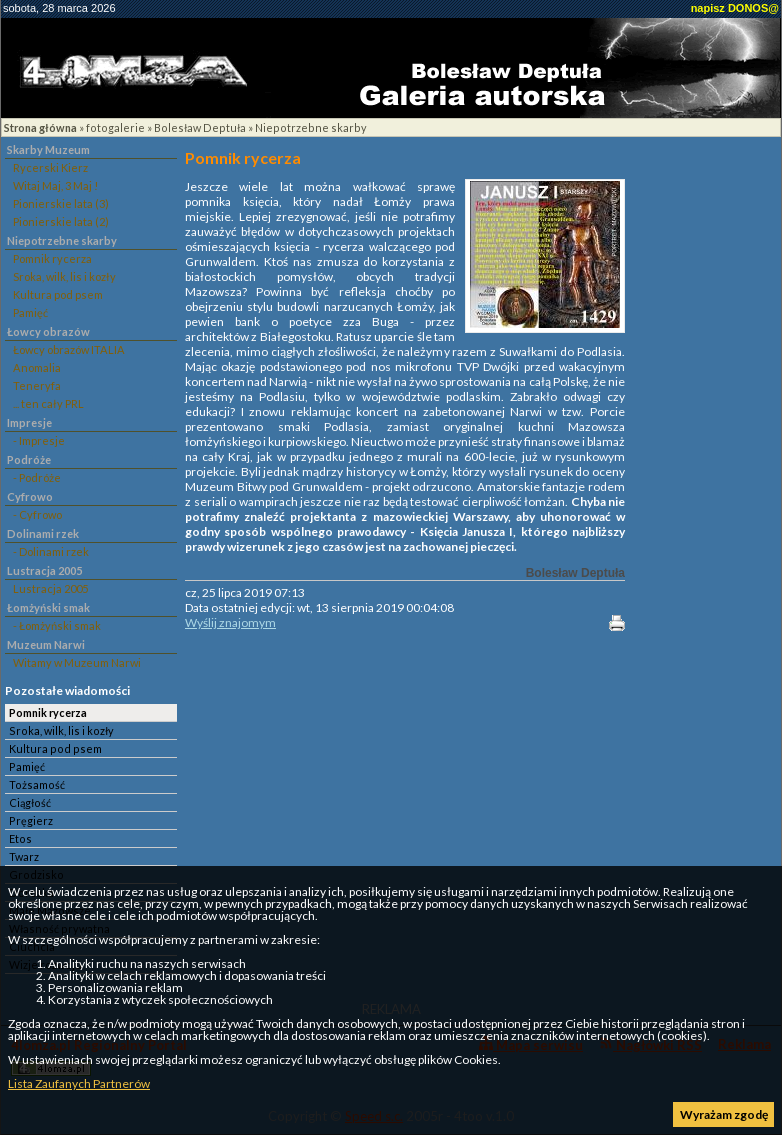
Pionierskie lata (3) (61, 203)
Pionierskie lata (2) (61, 221)
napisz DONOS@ (735, 8)
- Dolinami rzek (51, 551)
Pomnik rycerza (52, 258)
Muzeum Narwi (46, 644)
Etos (20, 838)
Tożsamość (37, 784)
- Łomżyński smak (57, 625)
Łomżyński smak (48, 607)
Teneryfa (37, 385)
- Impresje (39, 440)
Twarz (24, 856)
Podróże (29, 459)
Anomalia (37, 367)
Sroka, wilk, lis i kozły (64, 276)
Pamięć (30, 312)
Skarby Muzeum (48, 149)
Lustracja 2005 (44, 570)
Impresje (29, 422)
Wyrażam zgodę (724, 1114)
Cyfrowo (30, 496)
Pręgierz (31, 820)
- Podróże (37, 477)
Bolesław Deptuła (200, 127)
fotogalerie (115, 127)
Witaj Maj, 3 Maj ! (55, 185)
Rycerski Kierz (50, 167)
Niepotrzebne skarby (311, 127)
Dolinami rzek (43, 533)
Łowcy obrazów (48, 331)
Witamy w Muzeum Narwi (77, 662)
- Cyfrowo (37, 514)
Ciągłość (30, 802)
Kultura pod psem (58, 294)
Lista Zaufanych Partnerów (79, 1083)
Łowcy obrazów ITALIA (69, 349)
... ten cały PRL (48, 403)
